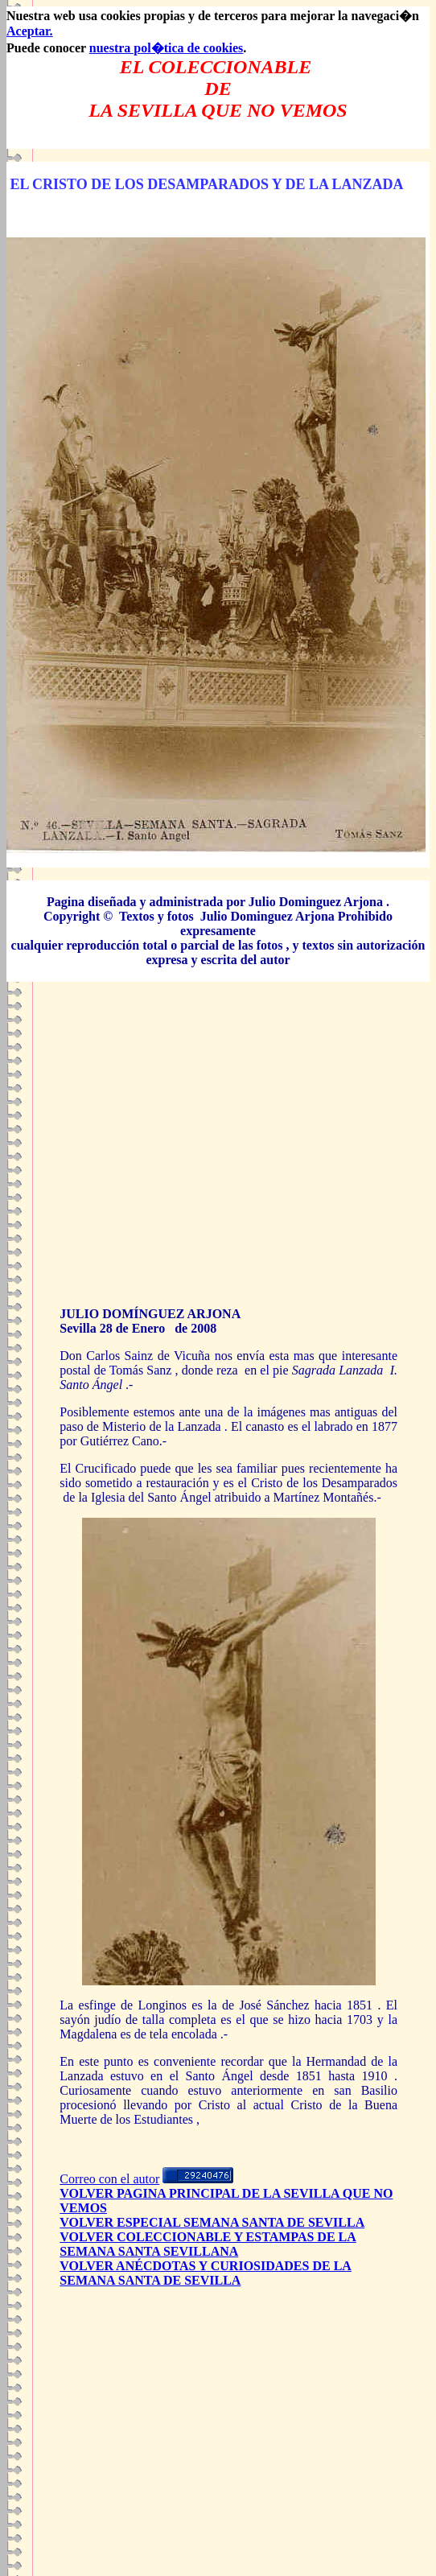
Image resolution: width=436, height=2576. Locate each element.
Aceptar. (29, 31)
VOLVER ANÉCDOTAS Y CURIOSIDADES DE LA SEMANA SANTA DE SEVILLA (206, 2273)
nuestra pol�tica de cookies (166, 48)
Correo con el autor (109, 2179)
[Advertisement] (218, 1157)
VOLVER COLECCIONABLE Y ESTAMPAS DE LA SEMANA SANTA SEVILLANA (208, 2244)
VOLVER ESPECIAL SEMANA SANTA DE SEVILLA (212, 2222)
